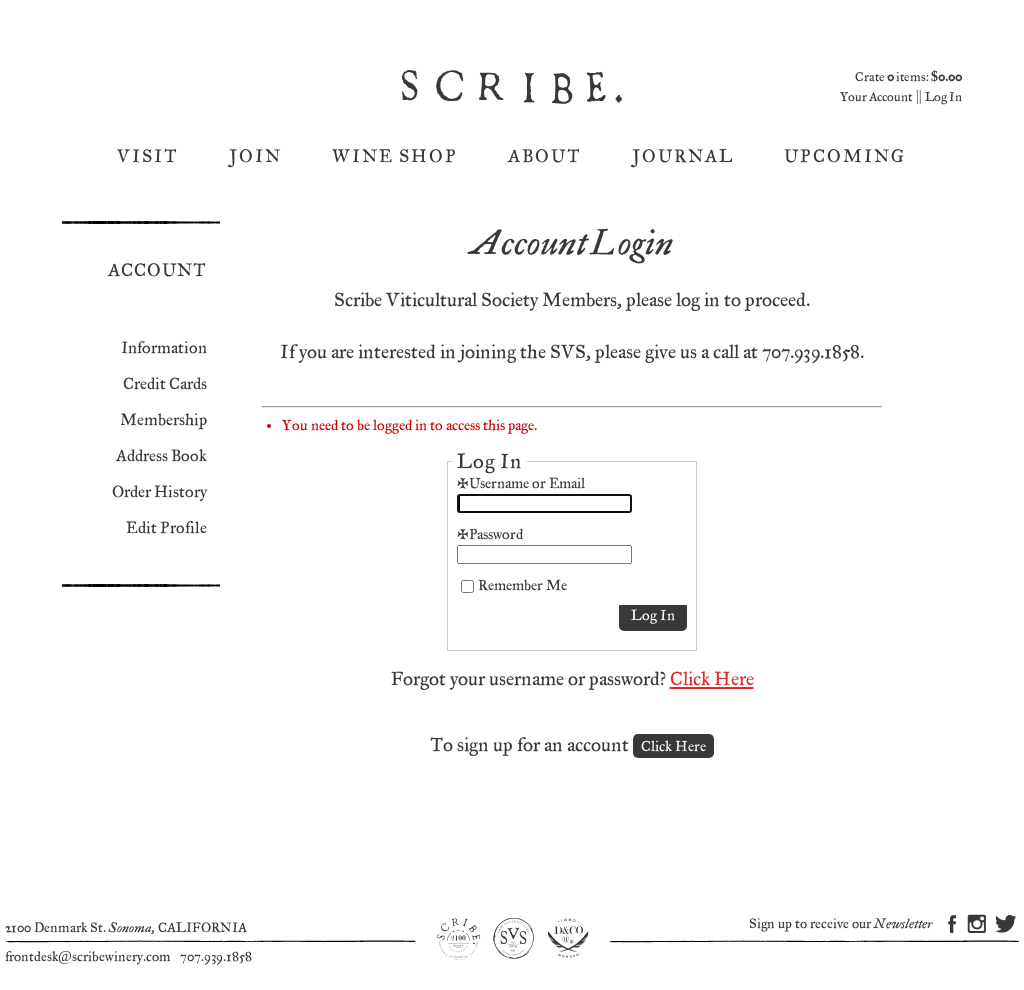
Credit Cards (165, 384)
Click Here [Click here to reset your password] (712, 679)
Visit (148, 156)
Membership (163, 420)
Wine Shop (395, 156)
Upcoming (845, 156)
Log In (943, 97)
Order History (159, 492)
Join (255, 156)
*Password (490, 534)
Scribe (514, 87)
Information (164, 348)
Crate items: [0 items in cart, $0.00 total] (908, 77)
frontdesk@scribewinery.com (88, 957)
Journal (683, 156)
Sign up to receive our (840, 924)
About (545, 156)
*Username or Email (521, 483)
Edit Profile (166, 528)
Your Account (876, 97)
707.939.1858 (216, 957)
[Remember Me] (467, 586)
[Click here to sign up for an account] (673, 746)
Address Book (161, 456)
